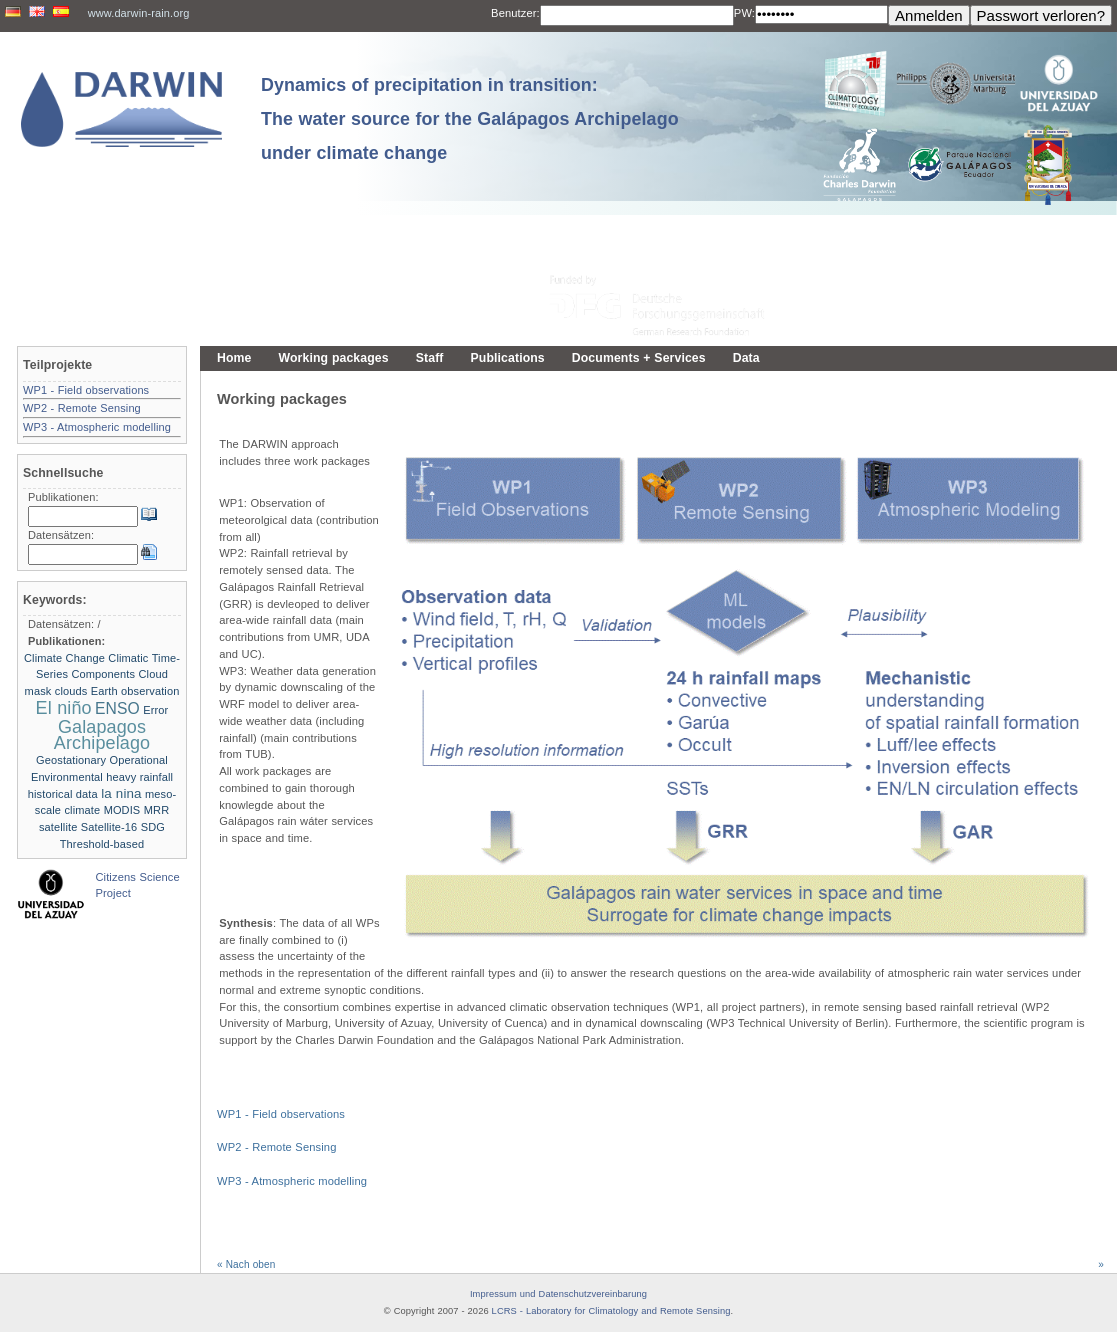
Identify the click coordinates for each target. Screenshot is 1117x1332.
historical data (63, 794)
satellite (58, 827)
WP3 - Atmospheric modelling (292, 1181)
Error (155, 710)
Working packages (334, 358)
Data (746, 358)
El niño (64, 708)
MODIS (122, 810)
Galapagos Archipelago (102, 735)
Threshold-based (102, 844)
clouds (71, 691)
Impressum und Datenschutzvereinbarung (558, 1294)
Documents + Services (639, 358)
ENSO (117, 708)
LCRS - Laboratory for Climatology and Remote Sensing (611, 1311)
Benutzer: (515, 13)
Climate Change (64, 658)
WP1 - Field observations (281, 1114)
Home (234, 358)
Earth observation (135, 691)
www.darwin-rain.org (139, 13)
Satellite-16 (109, 827)
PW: (744, 13)
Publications (508, 358)
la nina (121, 793)
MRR (156, 810)
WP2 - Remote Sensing (276, 1147)
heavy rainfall (139, 777)
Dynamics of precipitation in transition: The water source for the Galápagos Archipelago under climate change (470, 119)
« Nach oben (246, 1264)
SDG (153, 827)
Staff (430, 358)
